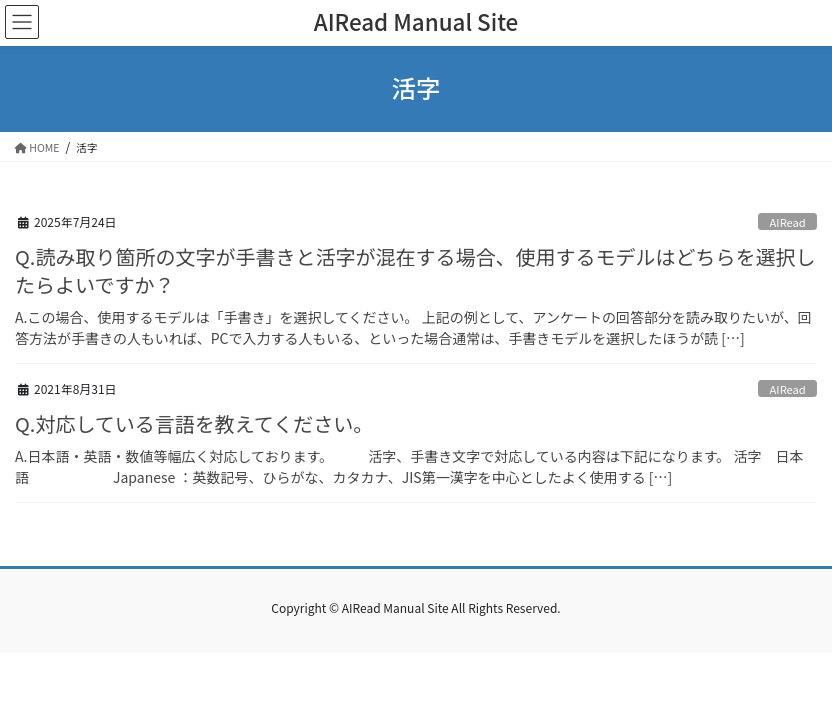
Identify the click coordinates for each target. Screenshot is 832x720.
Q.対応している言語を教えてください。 (194, 423)
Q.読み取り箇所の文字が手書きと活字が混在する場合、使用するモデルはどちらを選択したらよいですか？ (415, 270)
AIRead (788, 222)
